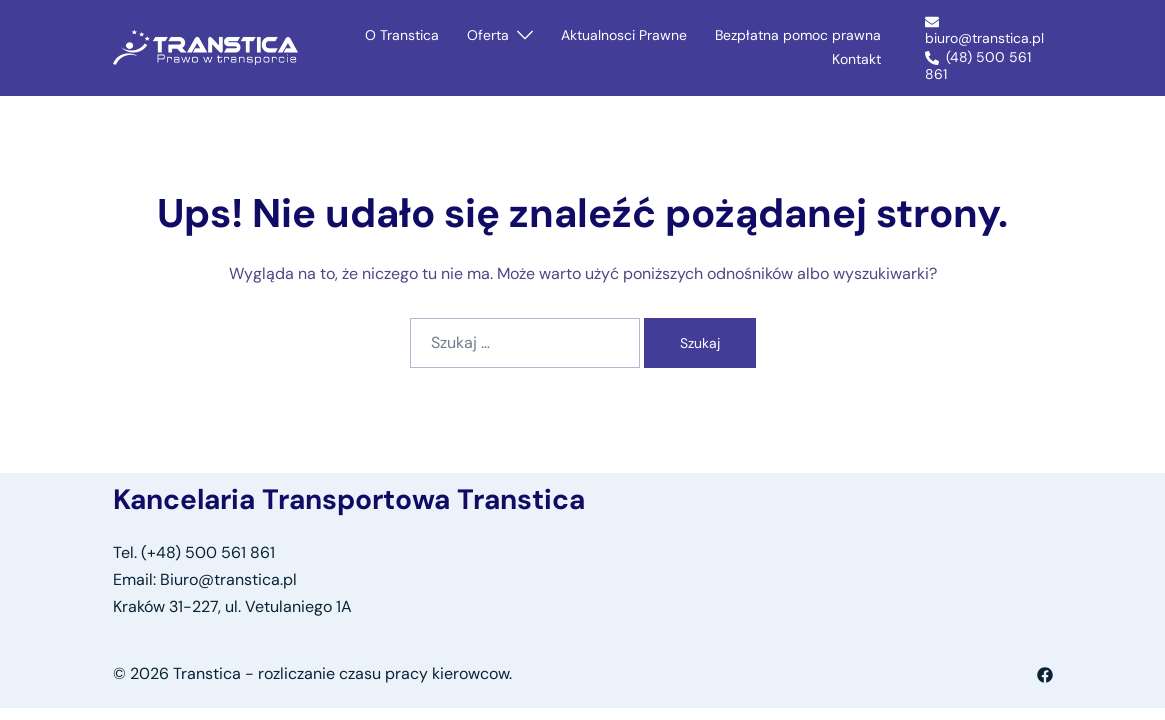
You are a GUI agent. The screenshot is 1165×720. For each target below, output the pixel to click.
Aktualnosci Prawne (624, 35)
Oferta (488, 35)
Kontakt (856, 59)
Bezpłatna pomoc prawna (798, 35)
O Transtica (402, 35)
